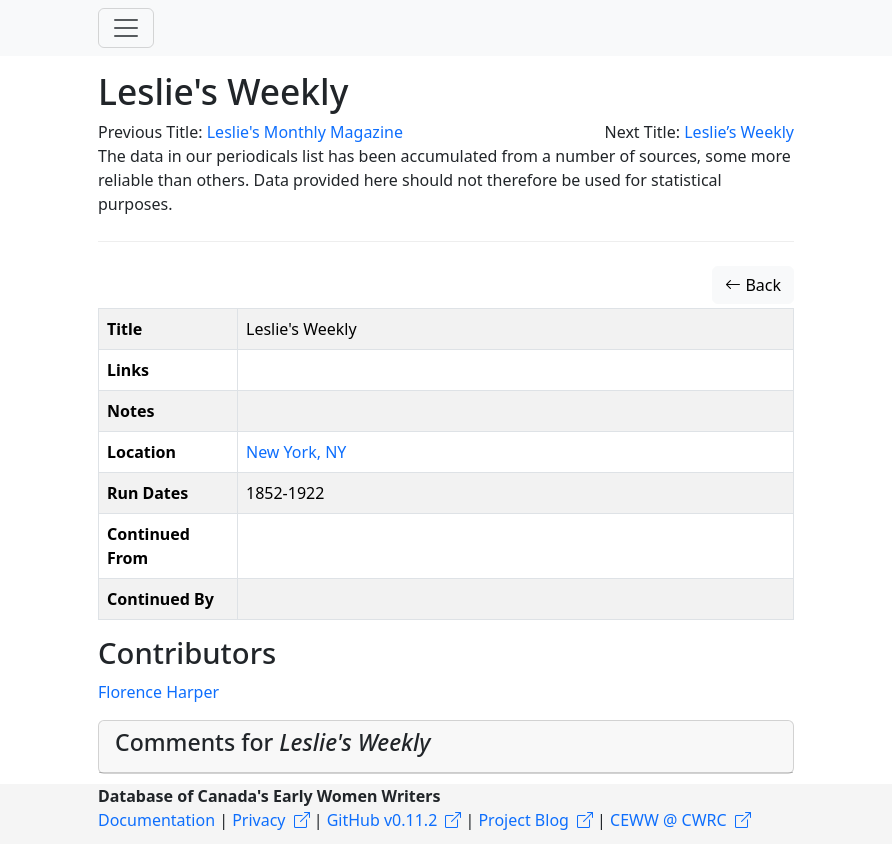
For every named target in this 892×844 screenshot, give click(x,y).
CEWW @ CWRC (668, 820)
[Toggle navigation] (126, 28)
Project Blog (523, 820)
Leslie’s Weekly (739, 132)
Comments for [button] (272, 742)
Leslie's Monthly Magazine (305, 132)
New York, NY (296, 452)
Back (753, 285)
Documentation (156, 820)
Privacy (258, 820)
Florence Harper (158, 692)
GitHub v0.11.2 (382, 820)
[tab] (446, 747)
